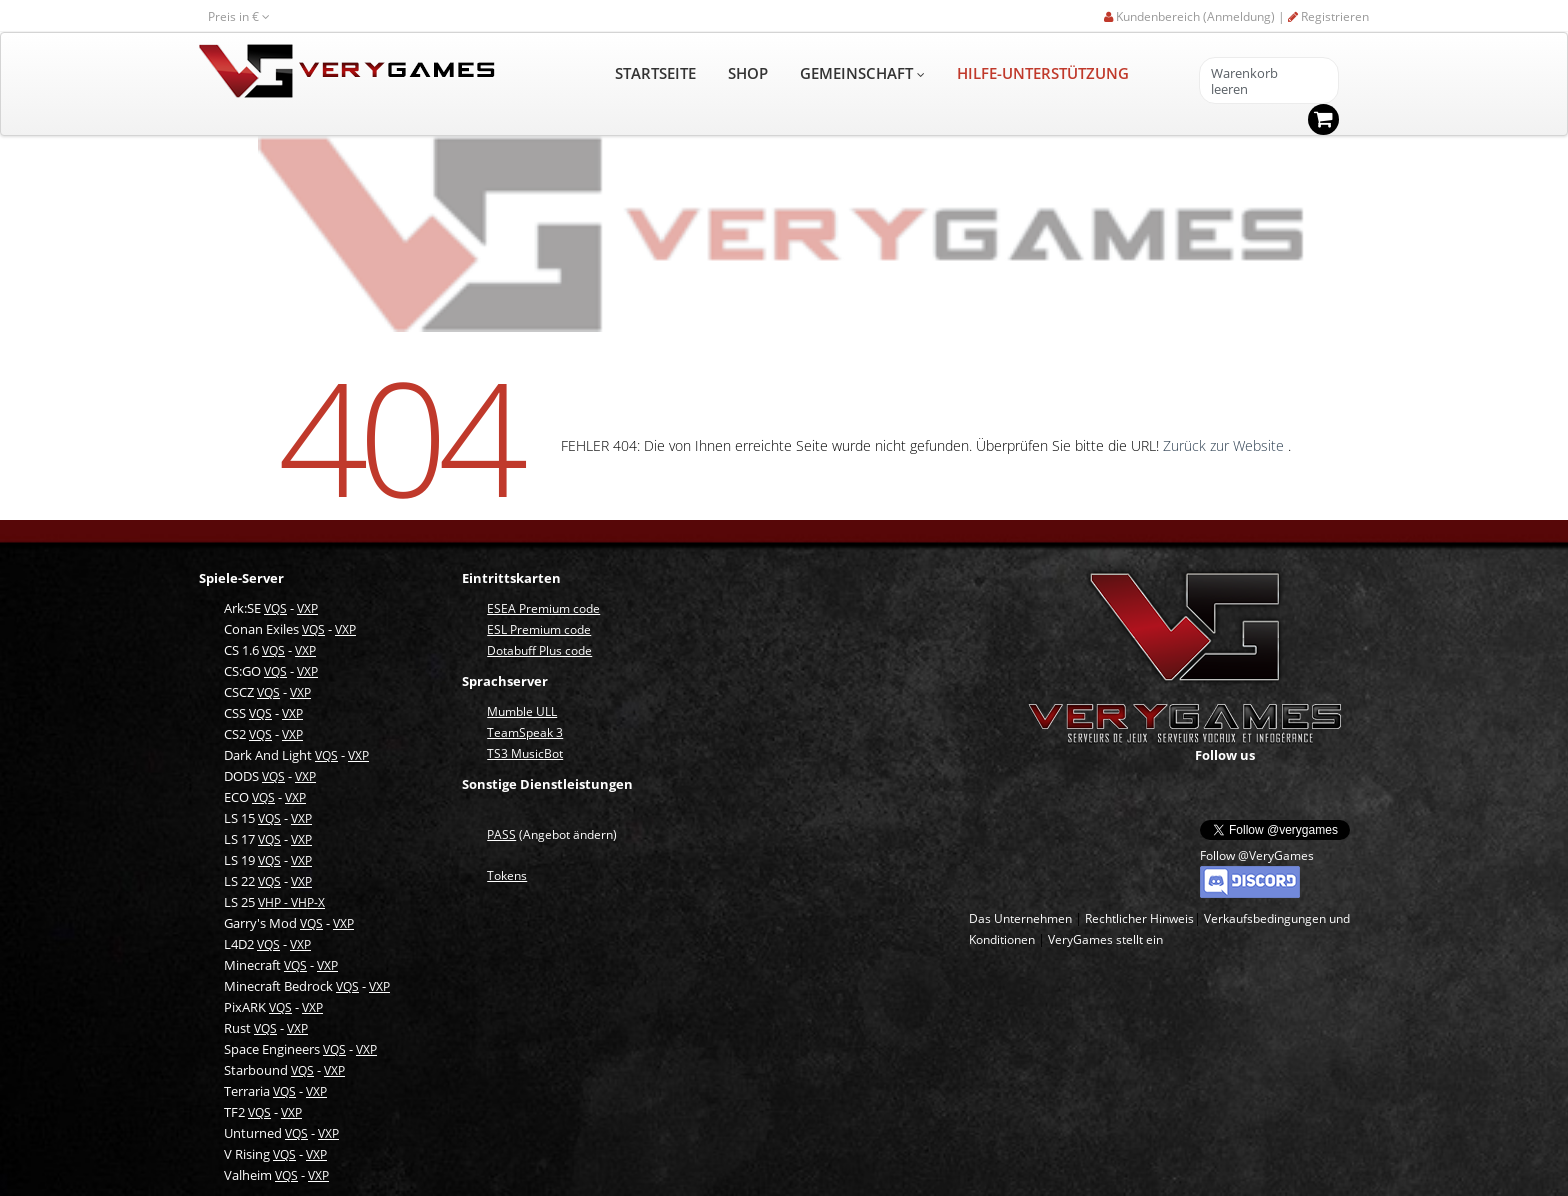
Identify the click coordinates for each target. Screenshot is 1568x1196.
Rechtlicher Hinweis (1139, 918)
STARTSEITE (655, 73)
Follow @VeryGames (1257, 855)
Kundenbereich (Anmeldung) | (1196, 16)
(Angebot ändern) (552, 834)
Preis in (239, 16)
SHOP (748, 73)
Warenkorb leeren (1244, 81)
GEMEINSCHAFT (862, 73)
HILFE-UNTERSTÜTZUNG (1043, 73)
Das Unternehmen (1020, 918)
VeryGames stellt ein (1105, 939)
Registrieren (1328, 16)
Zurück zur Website (1225, 445)
